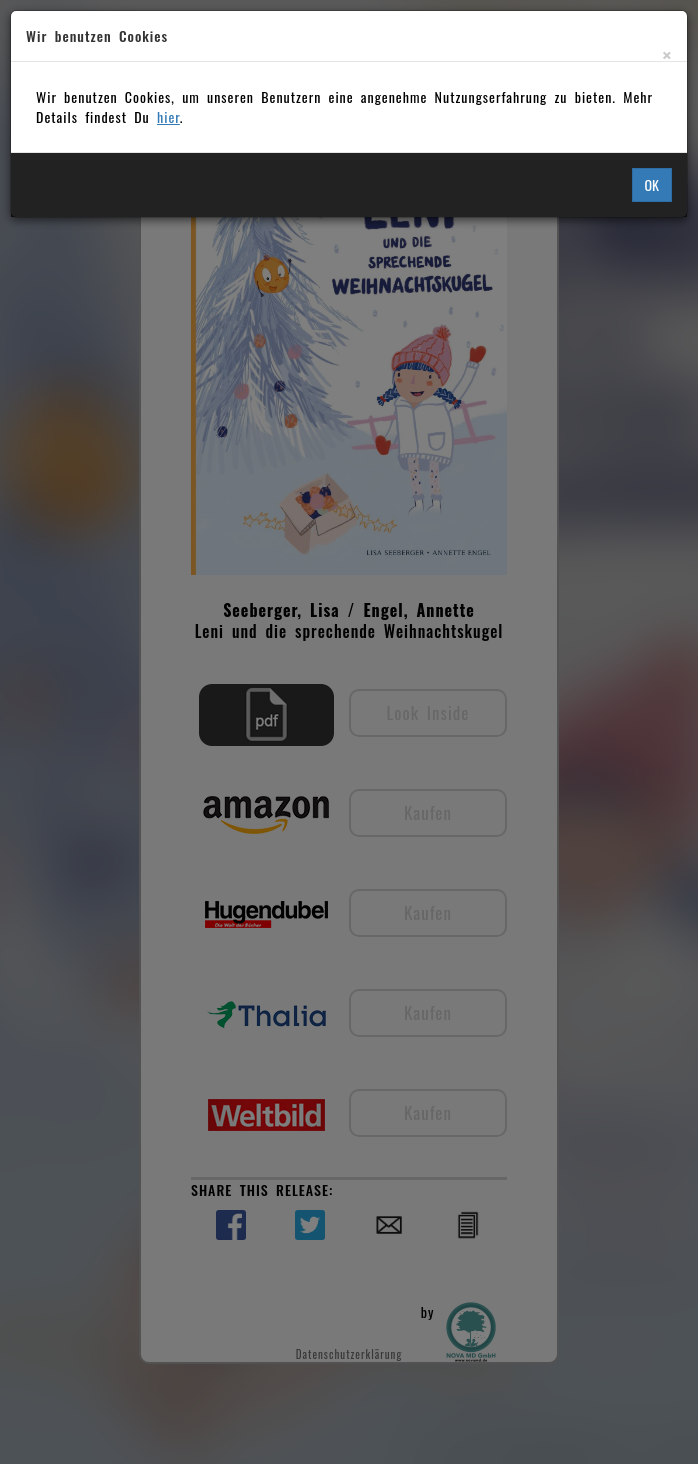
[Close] (667, 54)
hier (168, 116)
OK (652, 184)
